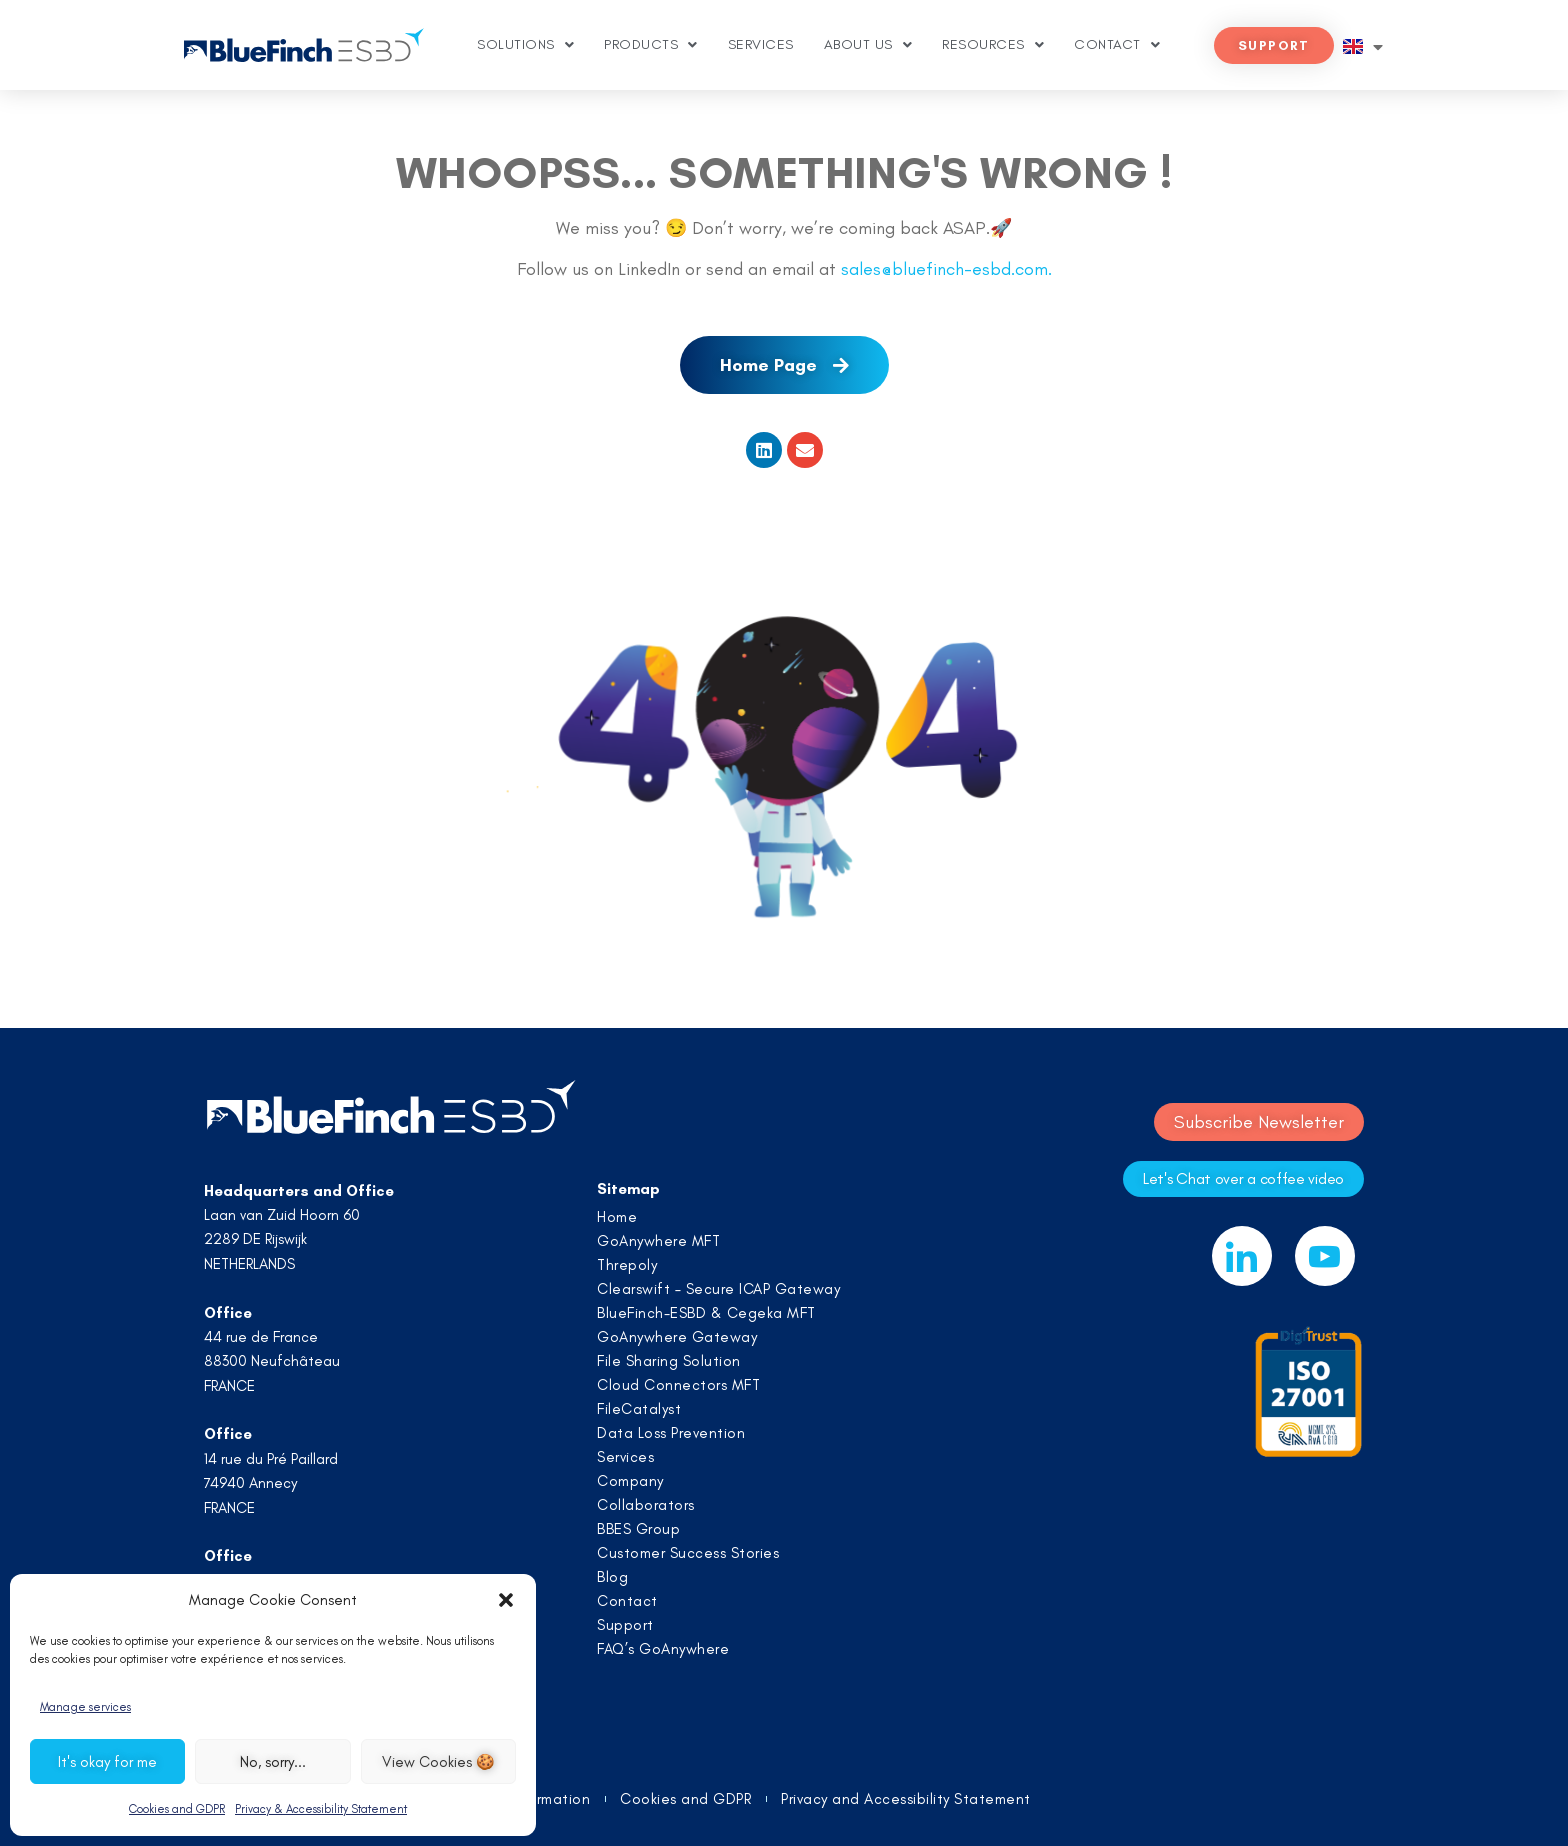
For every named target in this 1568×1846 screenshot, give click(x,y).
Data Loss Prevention (671, 1433)
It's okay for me (107, 1762)
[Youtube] (1325, 1256)
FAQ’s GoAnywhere (663, 1649)
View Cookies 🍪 (438, 1762)
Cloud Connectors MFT (678, 1385)
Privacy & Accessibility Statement (321, 1809)
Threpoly (627, 1265)
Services (761, 44)
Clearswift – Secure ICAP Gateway (718, 1289)
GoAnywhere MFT (658, 1241)
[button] (506, 1600)
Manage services (85, 1707)
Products (651, 45)
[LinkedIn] (1242, 1256)
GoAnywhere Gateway (677, 1337)
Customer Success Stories (688, 1553)
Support (625, 1625)
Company (630, 1481)
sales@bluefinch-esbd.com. (946, 269)
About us (868, 45)
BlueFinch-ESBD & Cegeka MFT (706, 1313)
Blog (612, 1577)
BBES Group (638, 1529)
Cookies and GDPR (177, 1809)
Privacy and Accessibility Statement (906, 1799)
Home (617, 1217)
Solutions (525, 45)
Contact (1117, 45)
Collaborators (646, 1505)
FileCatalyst (639, 1409)
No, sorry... (273, 1762)
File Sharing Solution (669, 1361)
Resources (993, 45)
